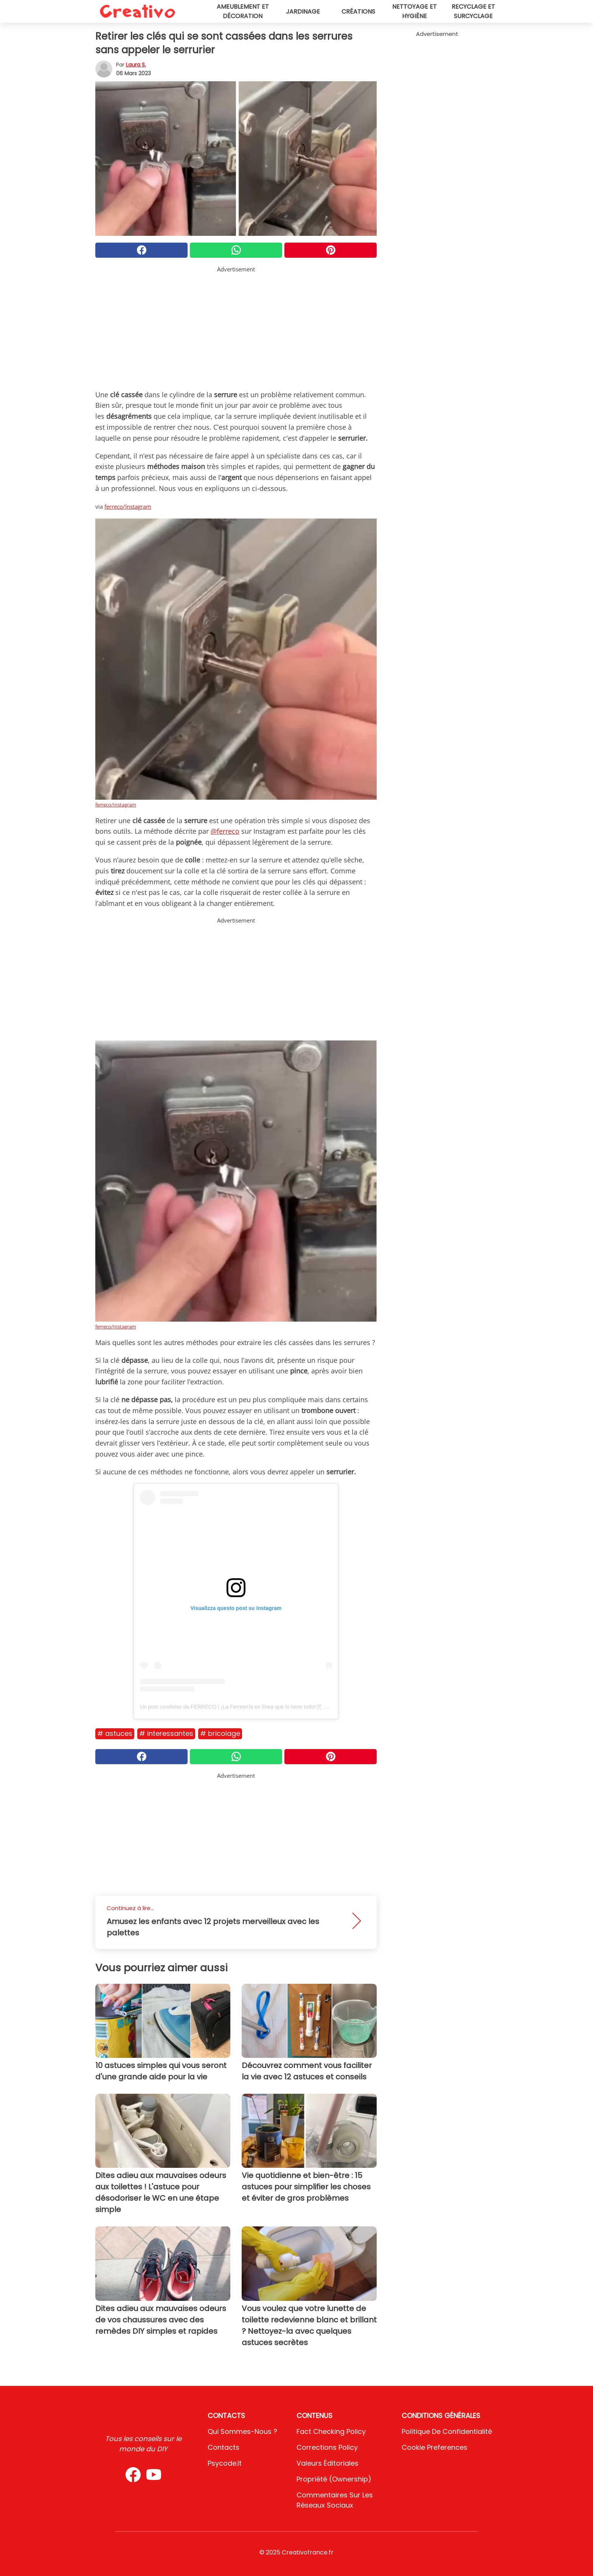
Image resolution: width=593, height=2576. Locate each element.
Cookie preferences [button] (434, 2447)
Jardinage (303, 11)
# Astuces (114, 1733)
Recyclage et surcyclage (473, 11)
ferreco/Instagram (127, 506)
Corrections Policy (327, 2447)
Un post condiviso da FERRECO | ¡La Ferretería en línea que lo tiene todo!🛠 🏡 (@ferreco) (248, 1707)
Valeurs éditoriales (327, 2463)
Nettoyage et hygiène (414, 11)
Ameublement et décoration (243, 11)
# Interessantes (166, 1733)
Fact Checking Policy (331, 2431)
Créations (358, 11)
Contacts (223, 2447)
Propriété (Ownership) (333, 2479)
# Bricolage (220, 1733)
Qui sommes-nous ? (242, 2431)
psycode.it (225, 2463)
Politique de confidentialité (447, 2431)
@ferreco (225, 831)
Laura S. (136, 64)
